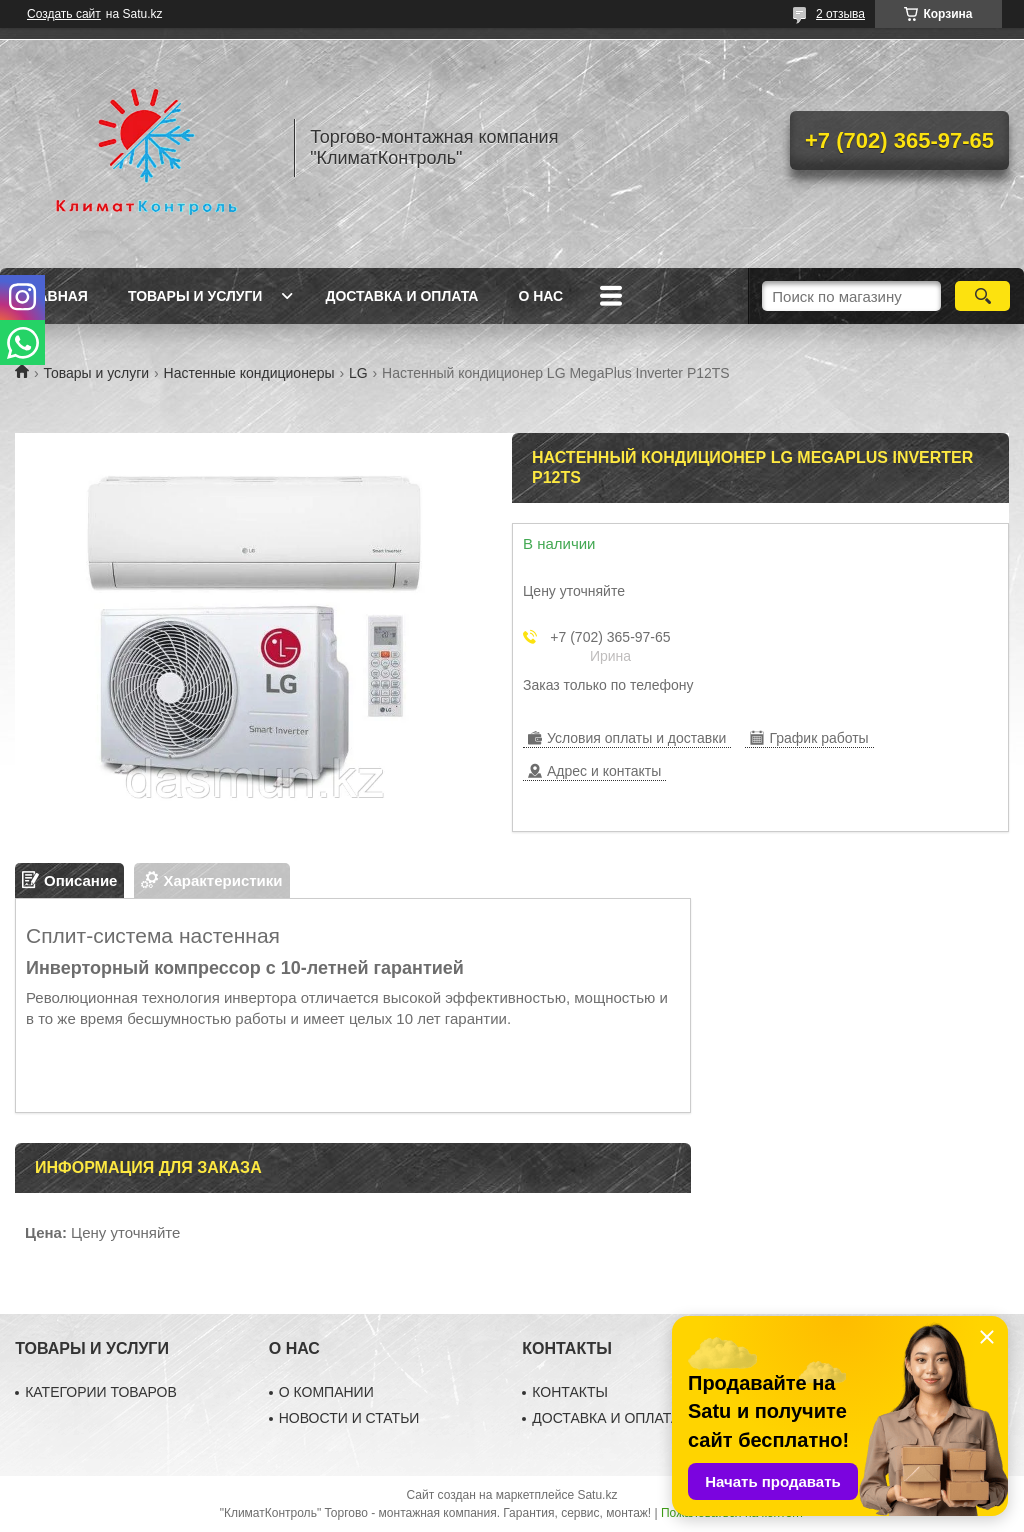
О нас (540, 296)
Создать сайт (64, 14)
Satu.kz (597, 1495)
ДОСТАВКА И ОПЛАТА (606, 1418)
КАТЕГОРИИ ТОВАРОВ (101, 1392)
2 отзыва (840, 14)
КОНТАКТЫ (570, 1392)
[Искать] (982, 296)
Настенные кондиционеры (249, 373)
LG (358, 373)
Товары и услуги (195, 296)
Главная (54, 296)
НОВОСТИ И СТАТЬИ (349, 1418)
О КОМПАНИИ (326, 1392)
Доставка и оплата (401, 296)
